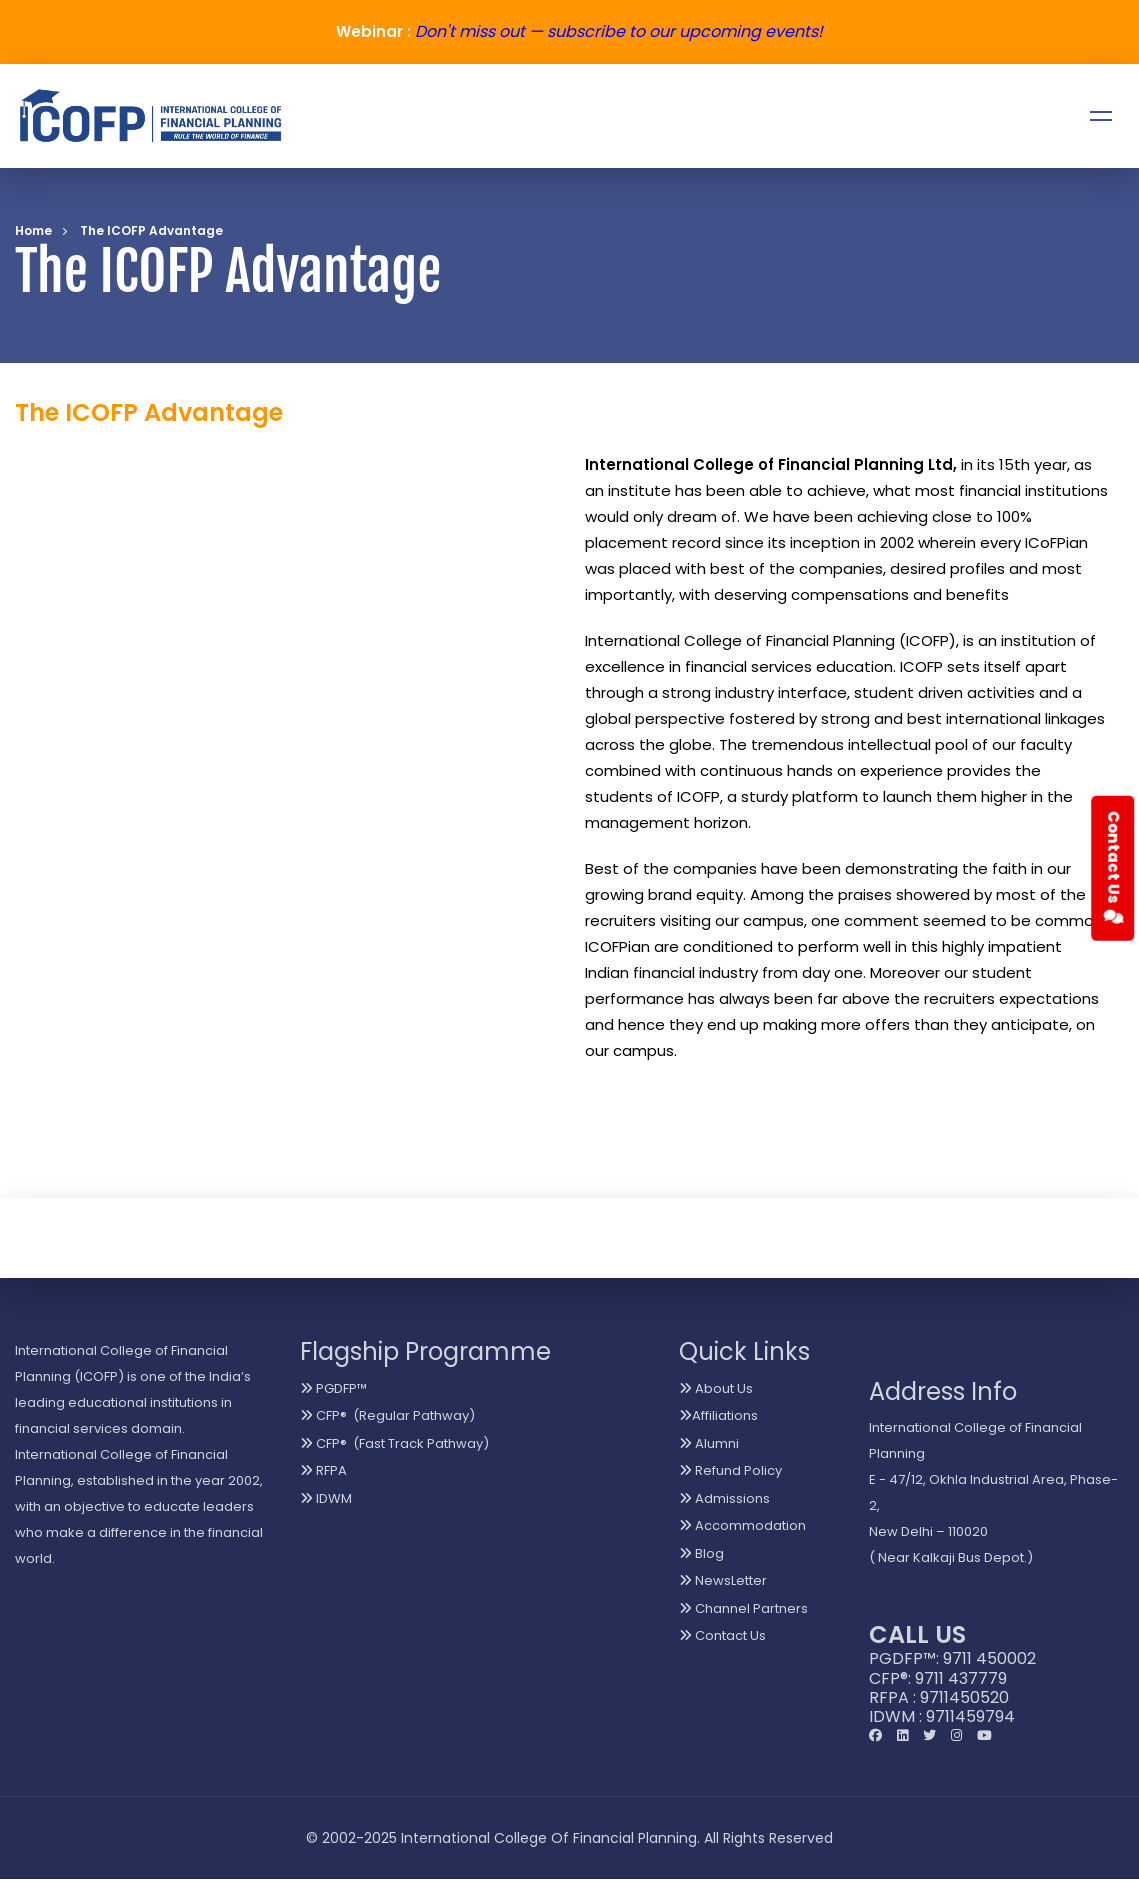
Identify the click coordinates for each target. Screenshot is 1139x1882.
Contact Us (722, 1635)
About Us (716, 1388)
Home (33, 230)
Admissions (724, 1498)
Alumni (709, 1443)
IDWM (326, 1498)
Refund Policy (730, 1470)
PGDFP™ (333, 1388)
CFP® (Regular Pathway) (387, 1415)
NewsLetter (723, 1580)
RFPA (323, 1470)
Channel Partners (743, 1608)
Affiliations (718, 1415)
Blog (701, 1553)
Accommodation (742, 1525)
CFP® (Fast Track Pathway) (394, 1443)
